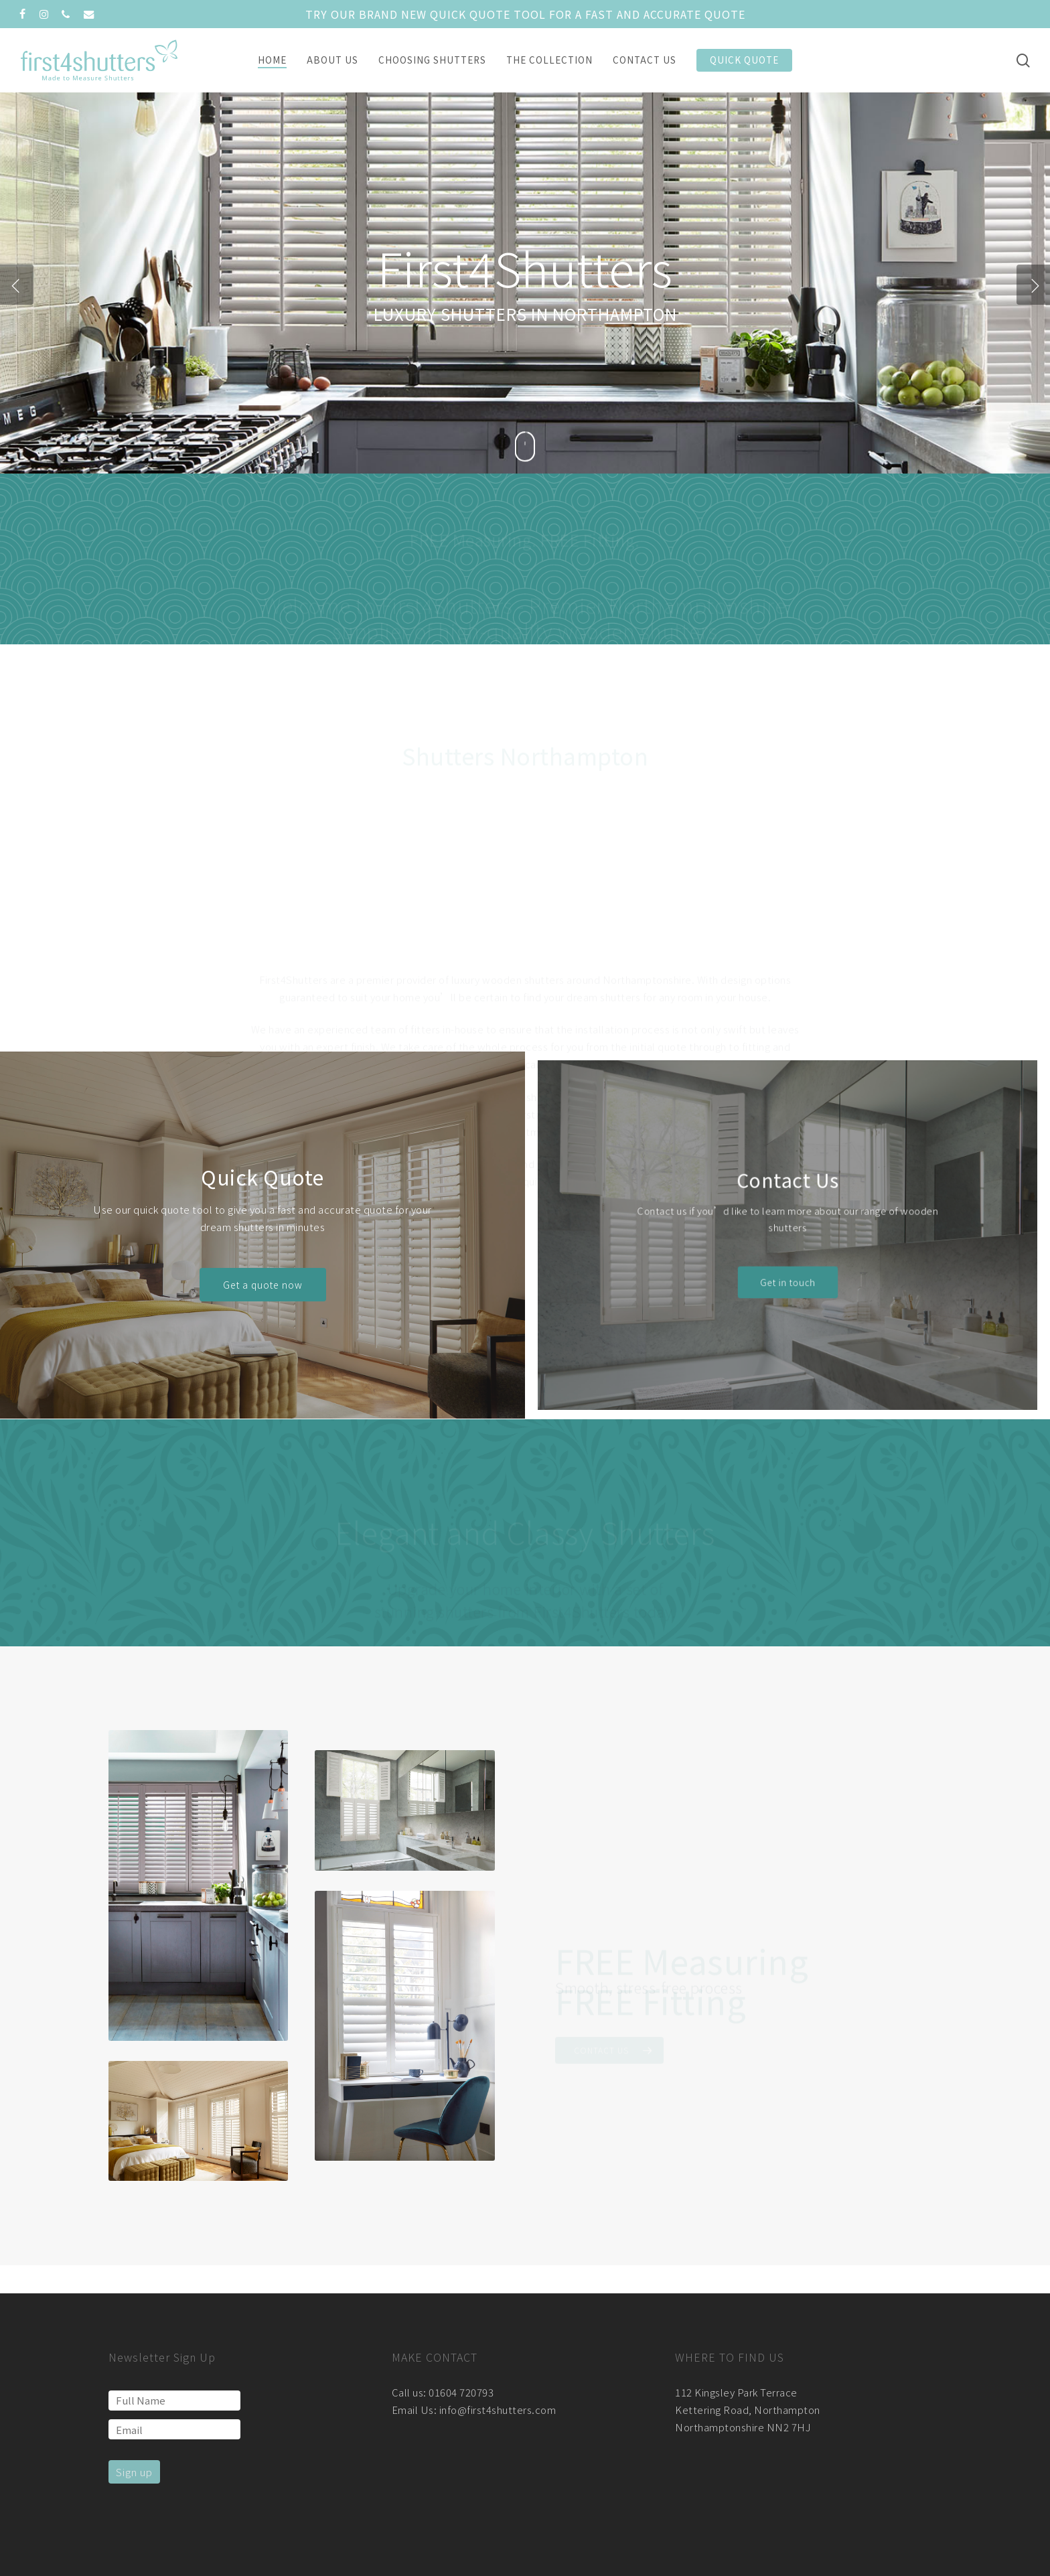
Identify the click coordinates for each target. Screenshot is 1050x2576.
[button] (262, 1278)
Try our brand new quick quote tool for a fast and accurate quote (525, 14)
